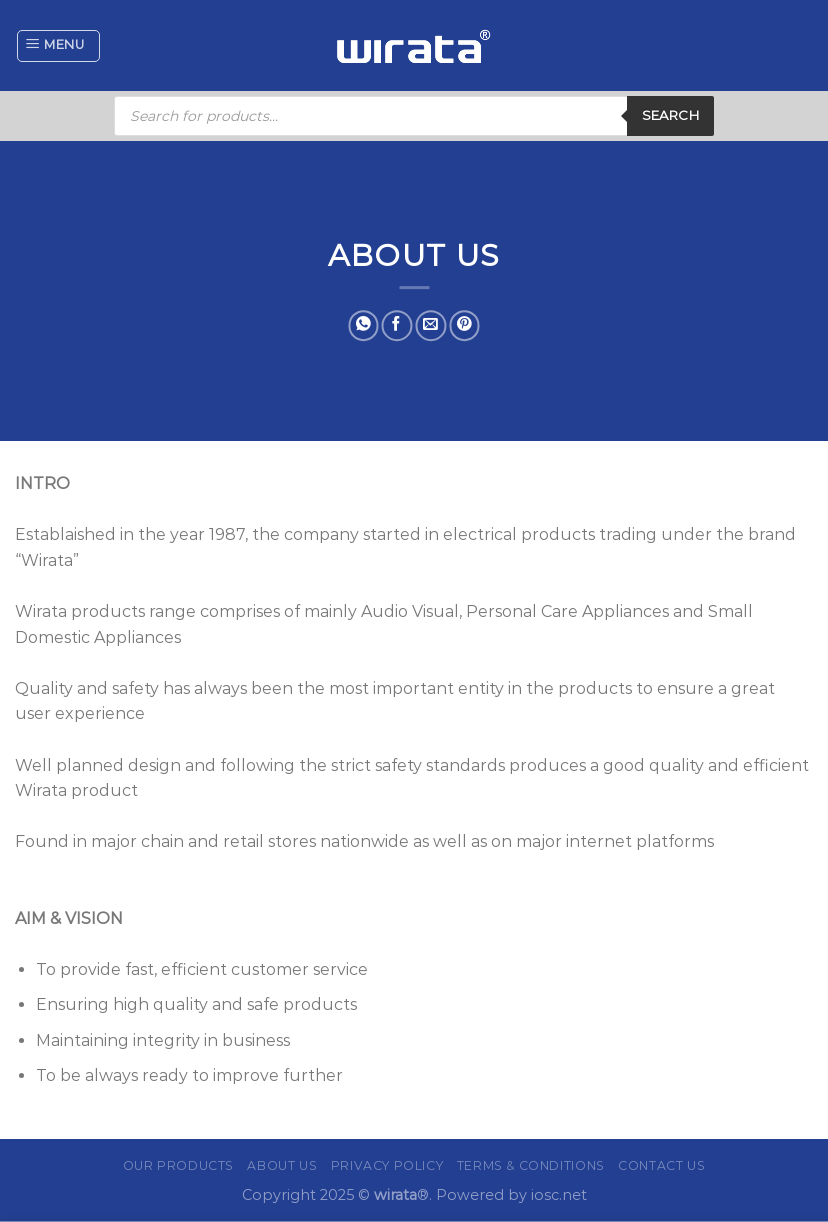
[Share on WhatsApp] (363, 325)
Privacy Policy (387, 1165)
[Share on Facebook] (397, 325)
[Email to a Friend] (430, 325)
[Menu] (58, 46)
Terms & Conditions (531, 1165)
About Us (282, 1165)
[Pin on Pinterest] (464, 325)
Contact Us (661, 1165)
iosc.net (559, 1195)
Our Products (178, 1165)
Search (670, 115)
